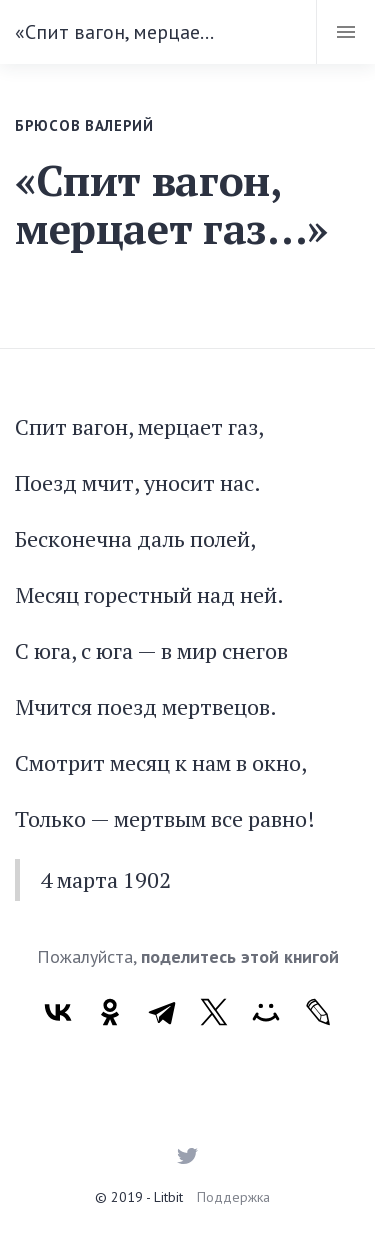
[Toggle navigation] (345, 32)
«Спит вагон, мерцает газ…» (117, 32)
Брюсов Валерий (84, 125)
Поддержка (233, 1197)
